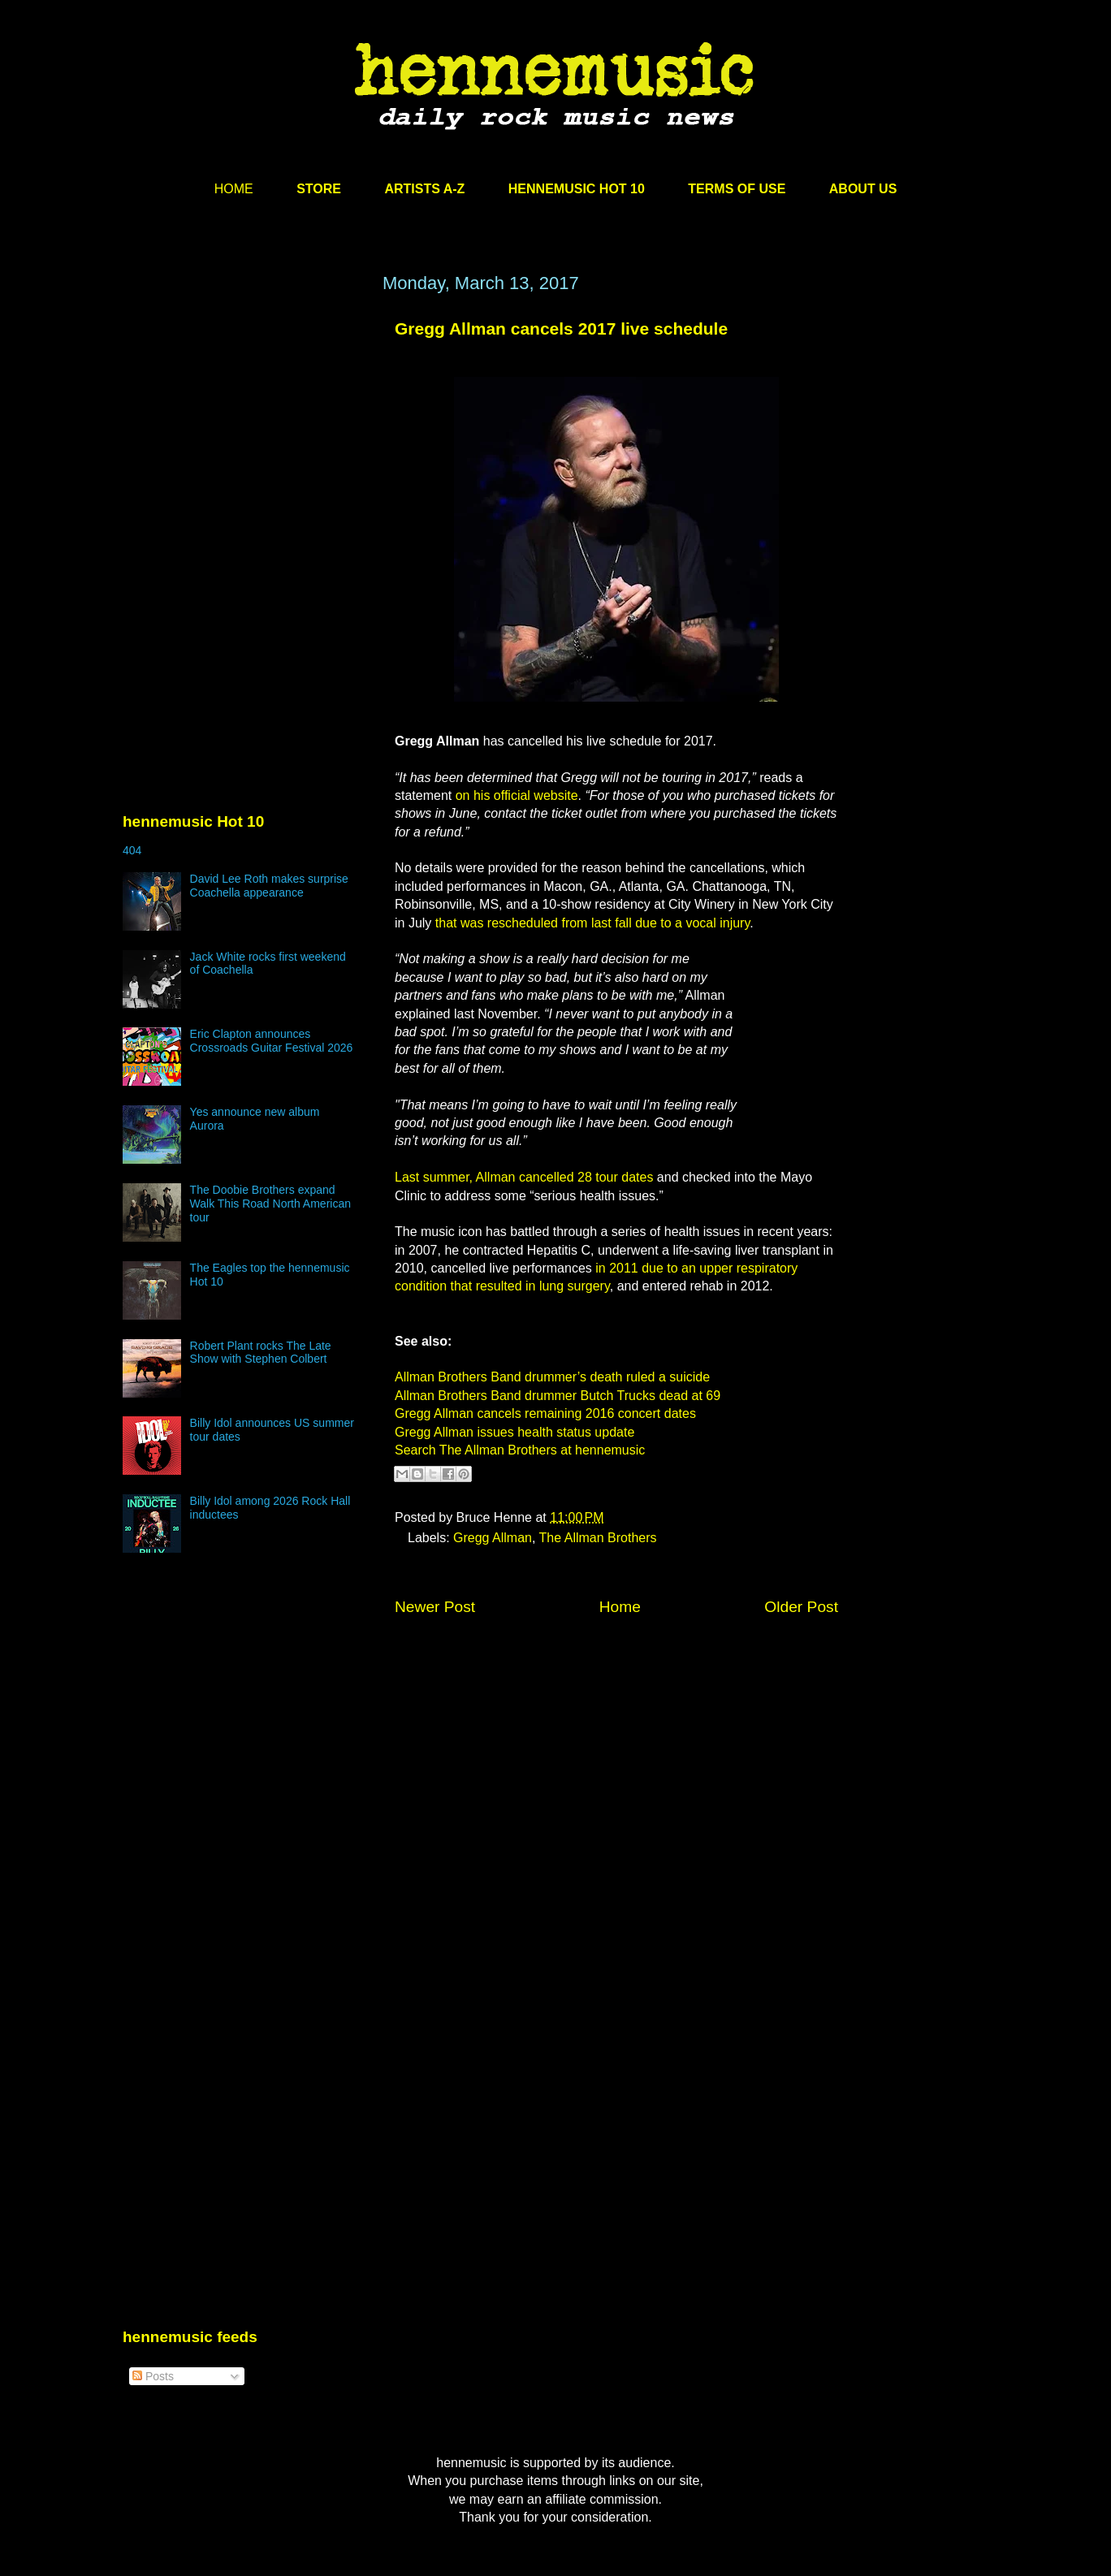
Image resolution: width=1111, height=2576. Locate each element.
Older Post (801, 1606)
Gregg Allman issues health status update (514, 1432)
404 (132, 850)
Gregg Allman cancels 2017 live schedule (561, 328)
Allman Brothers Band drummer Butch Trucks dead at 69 (557, 1396)
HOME (233, 189)
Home (620, 1606)
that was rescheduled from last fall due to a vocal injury (592, 923)
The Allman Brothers (598, 1538)
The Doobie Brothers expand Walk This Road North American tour (270, 1203)
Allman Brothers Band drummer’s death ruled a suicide (552, 1377)
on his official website (517, 795)
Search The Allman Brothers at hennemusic (520, 1450)
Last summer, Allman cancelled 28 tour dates (524, 1177)
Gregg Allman (492, 1538)
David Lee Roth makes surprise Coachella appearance (269, 885)
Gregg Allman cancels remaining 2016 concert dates (545, 1413)
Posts (153, 2376)
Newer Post (435, 1606)
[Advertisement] (244, 427)
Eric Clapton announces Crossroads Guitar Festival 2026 (271, 1040)
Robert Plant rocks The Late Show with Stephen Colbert (260, 1352)
